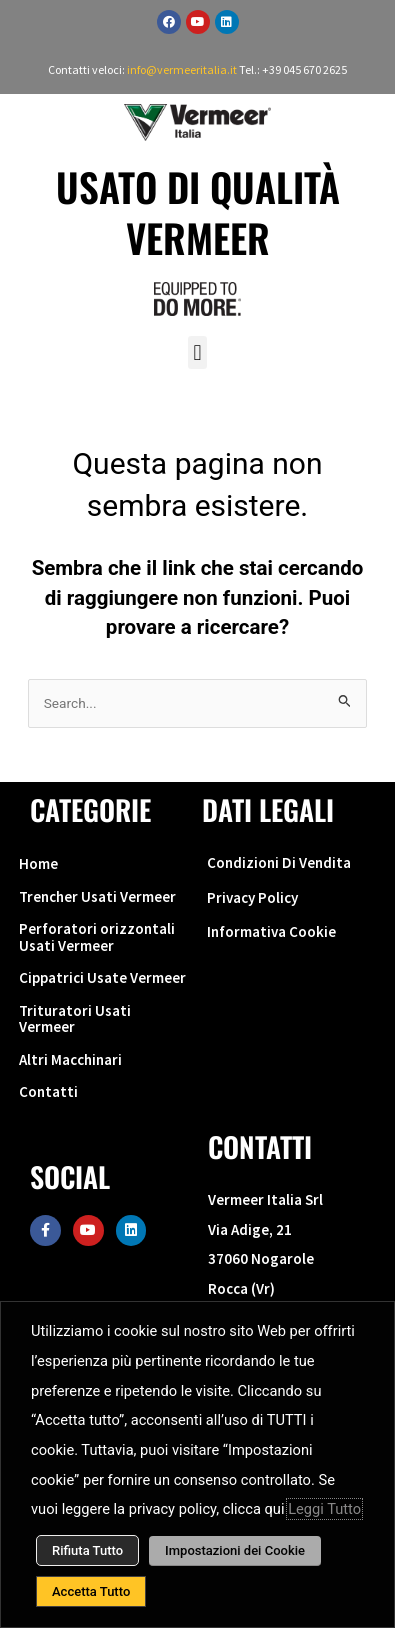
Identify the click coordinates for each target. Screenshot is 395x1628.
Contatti (48, 1091)
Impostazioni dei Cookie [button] (235, 1550)
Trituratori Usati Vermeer (75, 1019)
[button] (197, 352)
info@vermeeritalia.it (183, 69)
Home (38, 863)
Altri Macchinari (70, 1059)
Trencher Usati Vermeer (97, 896)
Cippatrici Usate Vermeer (102, 977)
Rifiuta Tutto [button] (87, 1550)
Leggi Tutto (324, 1509)
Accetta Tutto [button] (91, 1591)
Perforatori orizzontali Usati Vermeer (97, 937)
